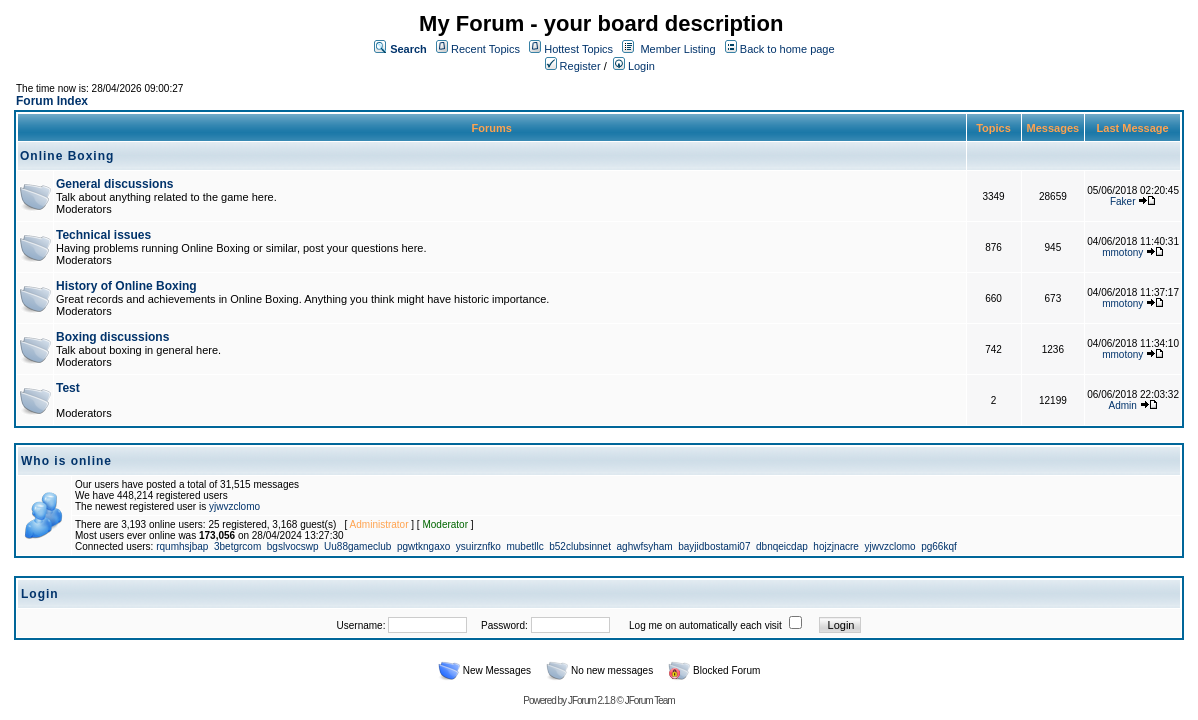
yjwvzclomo (234, 506)
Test (68, 388)
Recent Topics (485, 49)
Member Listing (677, 49)
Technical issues (103, 235)
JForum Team (650, 700)
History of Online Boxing (126, 286)
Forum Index (52, 101)
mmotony (1122, 252)
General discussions (114, 184)
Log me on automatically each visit (705, 625)
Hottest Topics (578, 49)
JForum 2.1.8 (591, 700)
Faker (1123, 201)
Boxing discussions (112, 337)
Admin (1123, 405)
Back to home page (787, 49)
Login (634, 66)
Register (573, 66)
